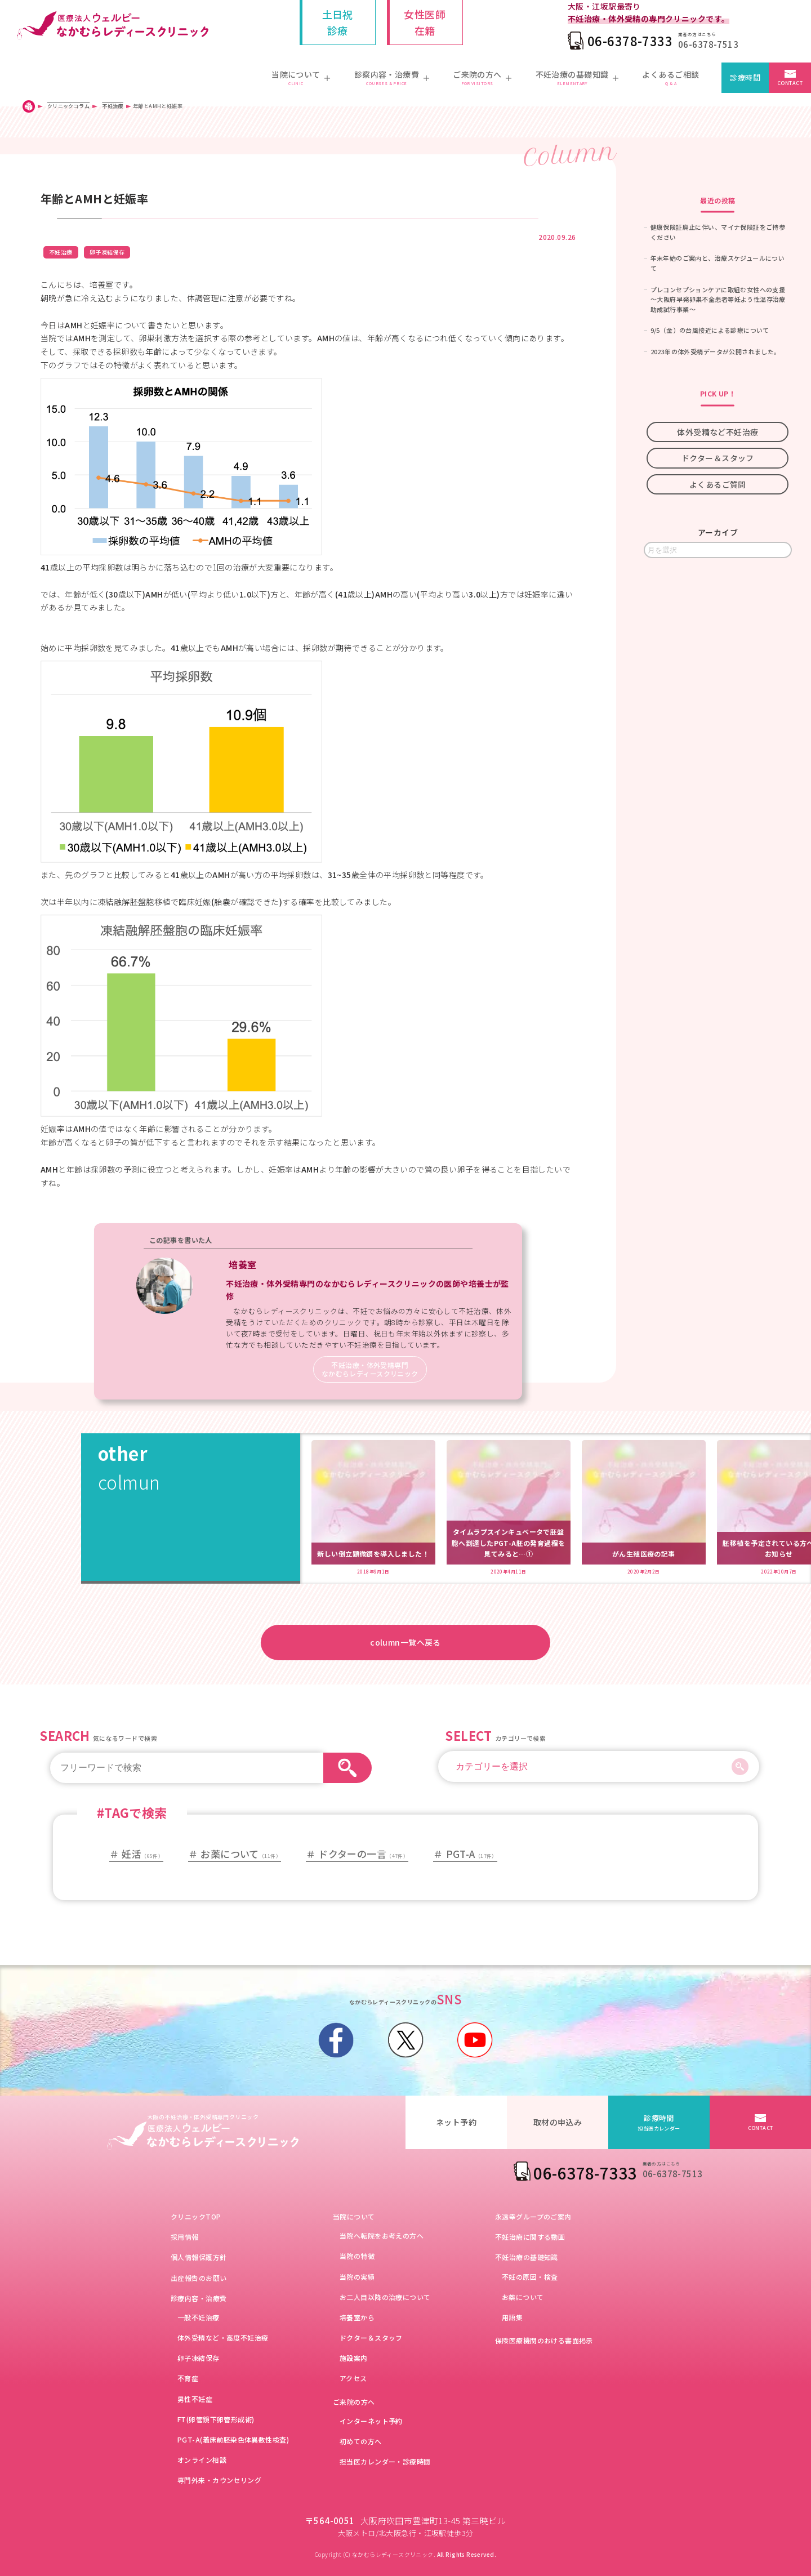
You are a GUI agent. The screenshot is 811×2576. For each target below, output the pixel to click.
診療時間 (745, 77)
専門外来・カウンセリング (219, 2480)
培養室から (357, 2317)
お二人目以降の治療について (385, 2297)
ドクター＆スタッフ (717, 457)
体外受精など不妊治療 (717, 432)
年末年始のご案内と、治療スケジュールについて (717, 263)
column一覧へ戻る (405, 1642)
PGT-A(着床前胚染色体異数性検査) (233, 2439)
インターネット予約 (371, 2421)
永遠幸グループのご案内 (533, 2216)
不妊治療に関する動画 (530, 2236)
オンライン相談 (201, 2459)
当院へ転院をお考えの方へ (382, 2235)
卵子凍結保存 (107, 252)
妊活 (142, 1854)
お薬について (240, 1854)
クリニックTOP (196, 2216)
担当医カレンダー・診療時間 (385, 2461)
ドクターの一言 (363, 1854)
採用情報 (185, 2236)
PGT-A (471, 1854)
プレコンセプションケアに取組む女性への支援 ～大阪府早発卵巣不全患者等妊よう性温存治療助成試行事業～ (721, 299)
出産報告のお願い (198, 2278)
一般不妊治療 (198, 2317)
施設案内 (354, 2358)
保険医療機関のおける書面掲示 (544, 2340)
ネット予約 (456, 2122)
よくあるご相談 (670, 78)
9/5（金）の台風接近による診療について (709, 330)
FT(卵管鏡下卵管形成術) (215, 2419)
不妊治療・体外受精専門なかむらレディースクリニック (370, 1369)
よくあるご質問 (717, 484)
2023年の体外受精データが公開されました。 (715, 351)
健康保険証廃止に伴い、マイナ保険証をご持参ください (718, 232)
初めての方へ (361, 2441)
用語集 (512, 2317)
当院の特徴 (357, 2256)
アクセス (353, 2378)
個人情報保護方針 (198, 2257)
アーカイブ (718, 532)
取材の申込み (557, 2122)
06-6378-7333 (629, 41)
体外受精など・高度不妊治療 (222, 2337)
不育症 (187, 2378)
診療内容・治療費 (198, 2298)
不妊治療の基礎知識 (526, 2257)
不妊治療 (61, 252)
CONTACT (790, 83)
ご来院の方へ (354, 2401)
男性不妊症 (194, 2399)
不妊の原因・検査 (530, 2276)
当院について (354, 2216)
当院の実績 (357, 2276)
